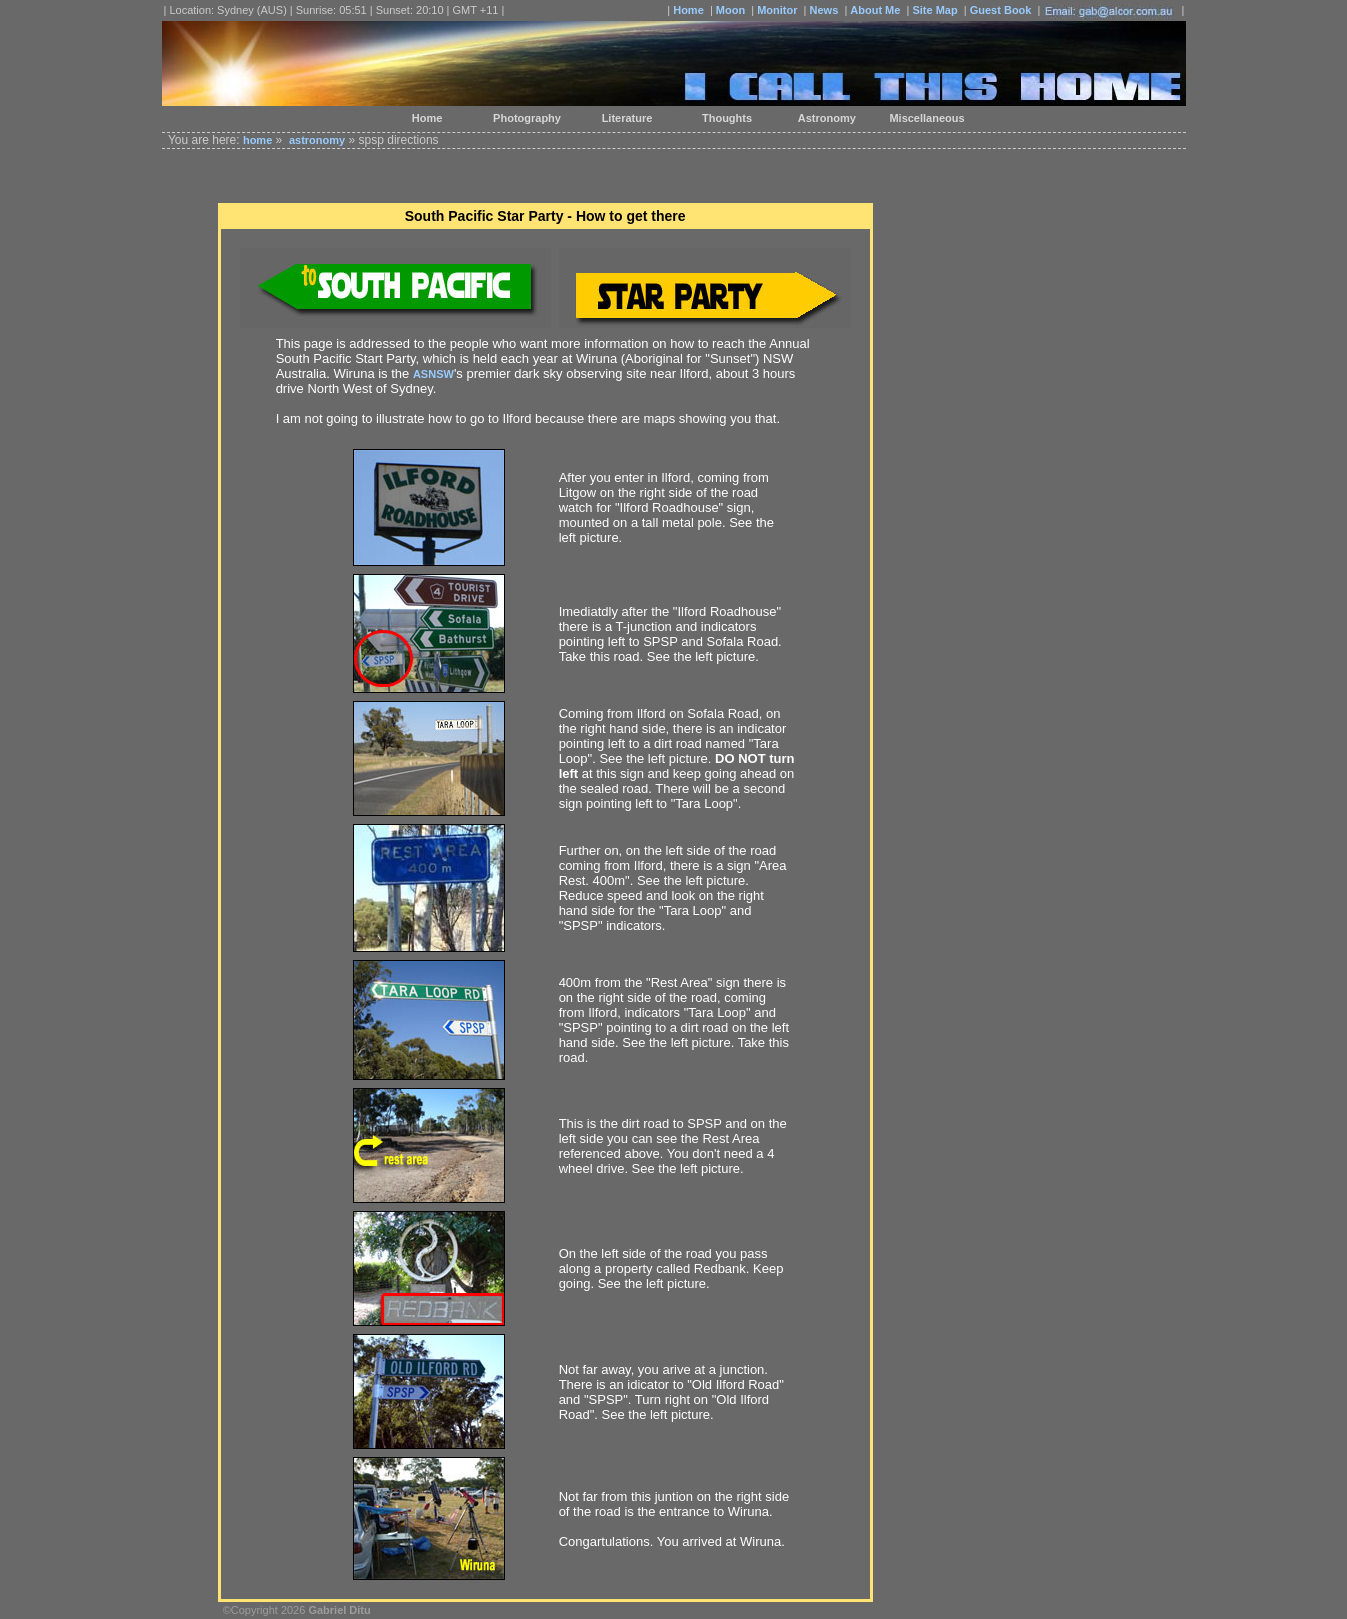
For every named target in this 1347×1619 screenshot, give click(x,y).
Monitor (777, 10)
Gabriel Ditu (339, 1610)
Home (688, 10)
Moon (730, 10)
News (824, 10)
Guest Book (1001, 10)
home (257, 140)
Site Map (934, 10)
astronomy (317, 140)
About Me (875, 10)
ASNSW (433, 374)
